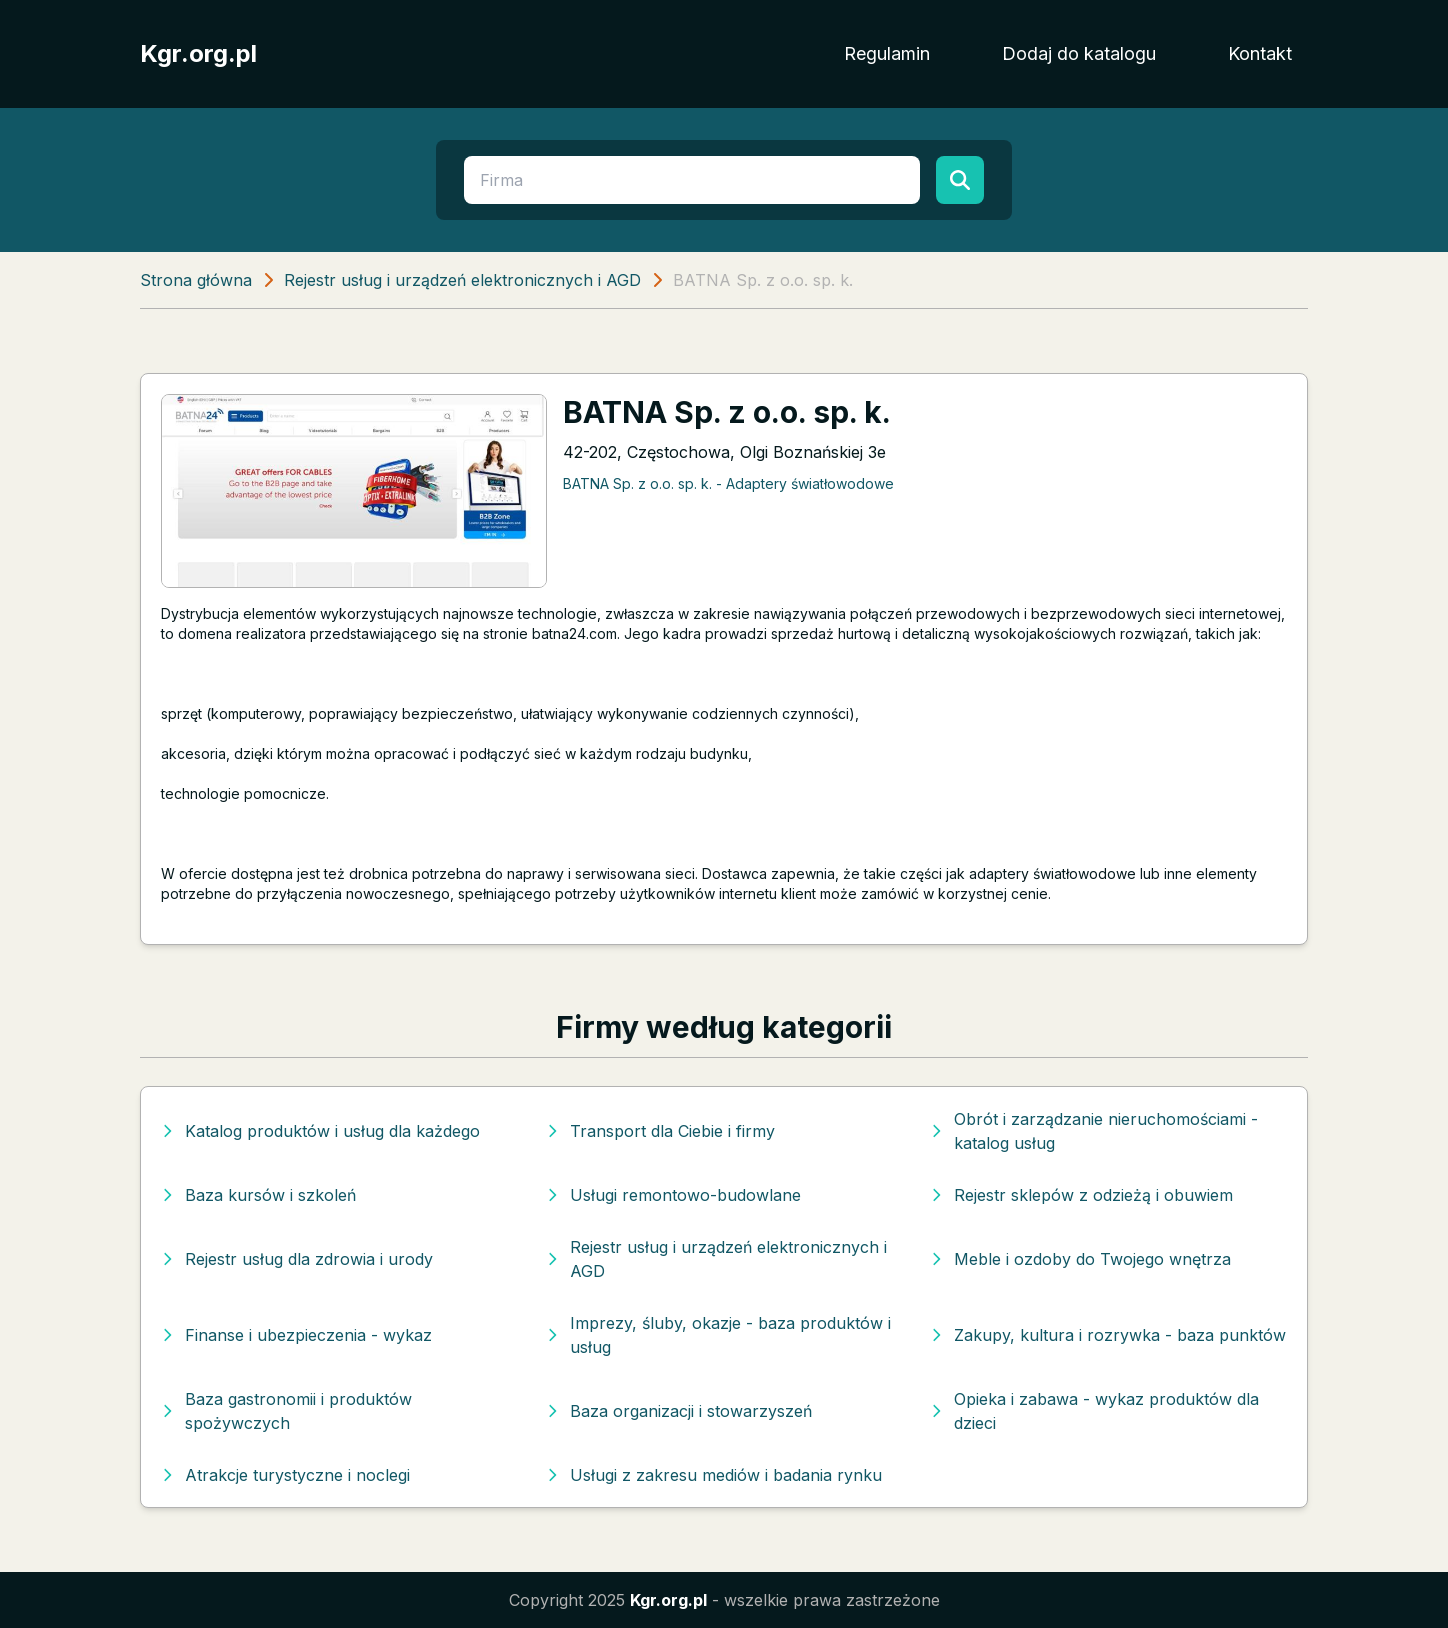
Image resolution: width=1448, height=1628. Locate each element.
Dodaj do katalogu (1079, 53)
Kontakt (1260, 53)
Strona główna (196, 280)
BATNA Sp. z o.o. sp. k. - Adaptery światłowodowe (728, 483)
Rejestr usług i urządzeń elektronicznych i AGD (462, 280)
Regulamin (887, 53)
